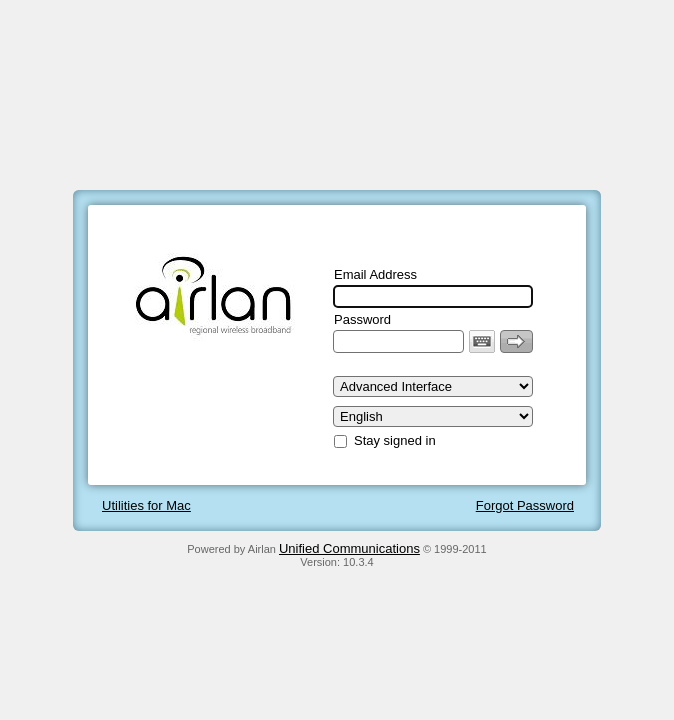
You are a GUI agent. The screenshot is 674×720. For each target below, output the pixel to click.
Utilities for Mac (146, 505)
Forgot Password (525, 505)
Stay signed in (395, 440)
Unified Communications (349, 548)
